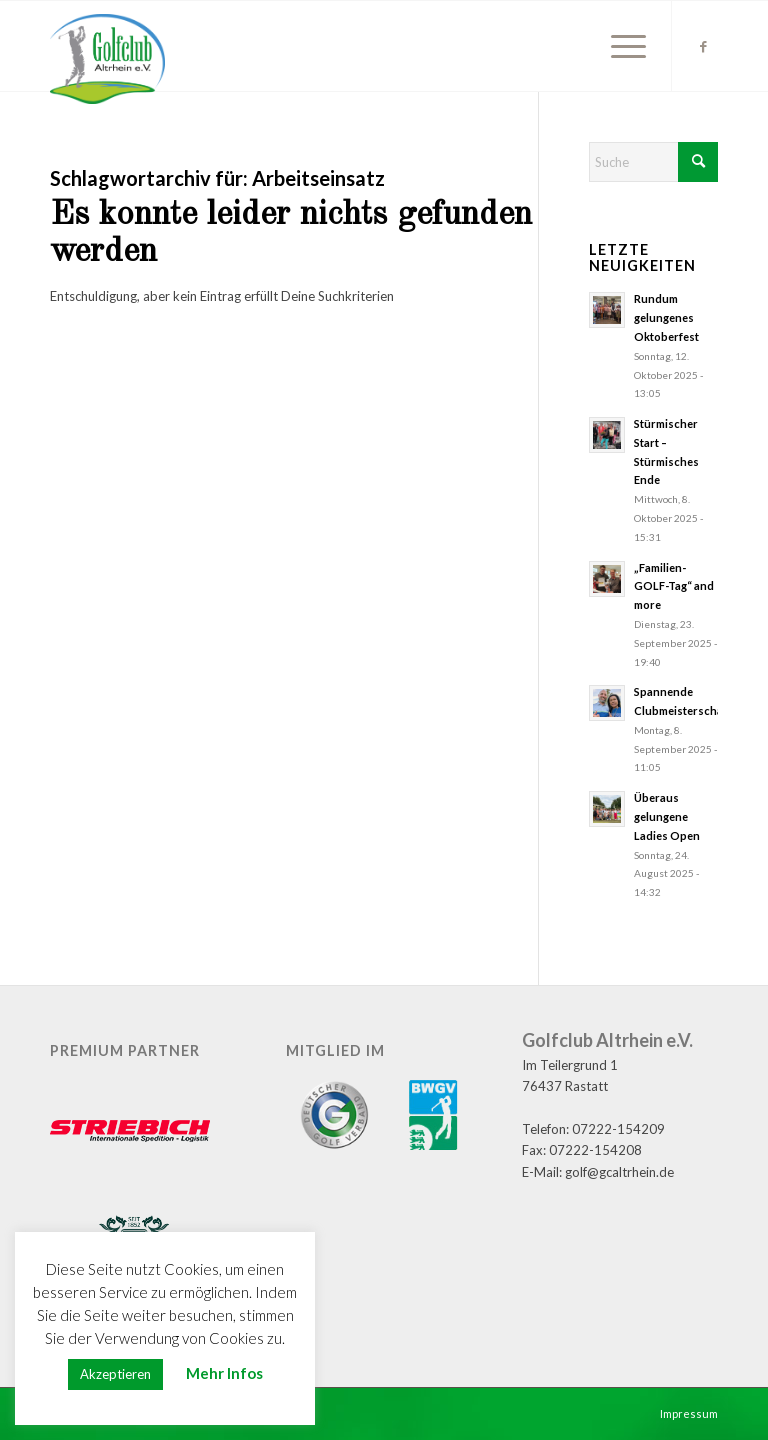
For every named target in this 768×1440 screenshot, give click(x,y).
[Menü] (618, 46)
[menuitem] (618, 46)
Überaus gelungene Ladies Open (667, 816)
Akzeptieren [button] (115, 1374)
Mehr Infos (224, 1373)
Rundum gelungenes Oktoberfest (666, 317)
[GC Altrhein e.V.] (107, 59)
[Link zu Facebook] (703, 46)
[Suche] (653, 162)
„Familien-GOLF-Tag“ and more (674, 586)
